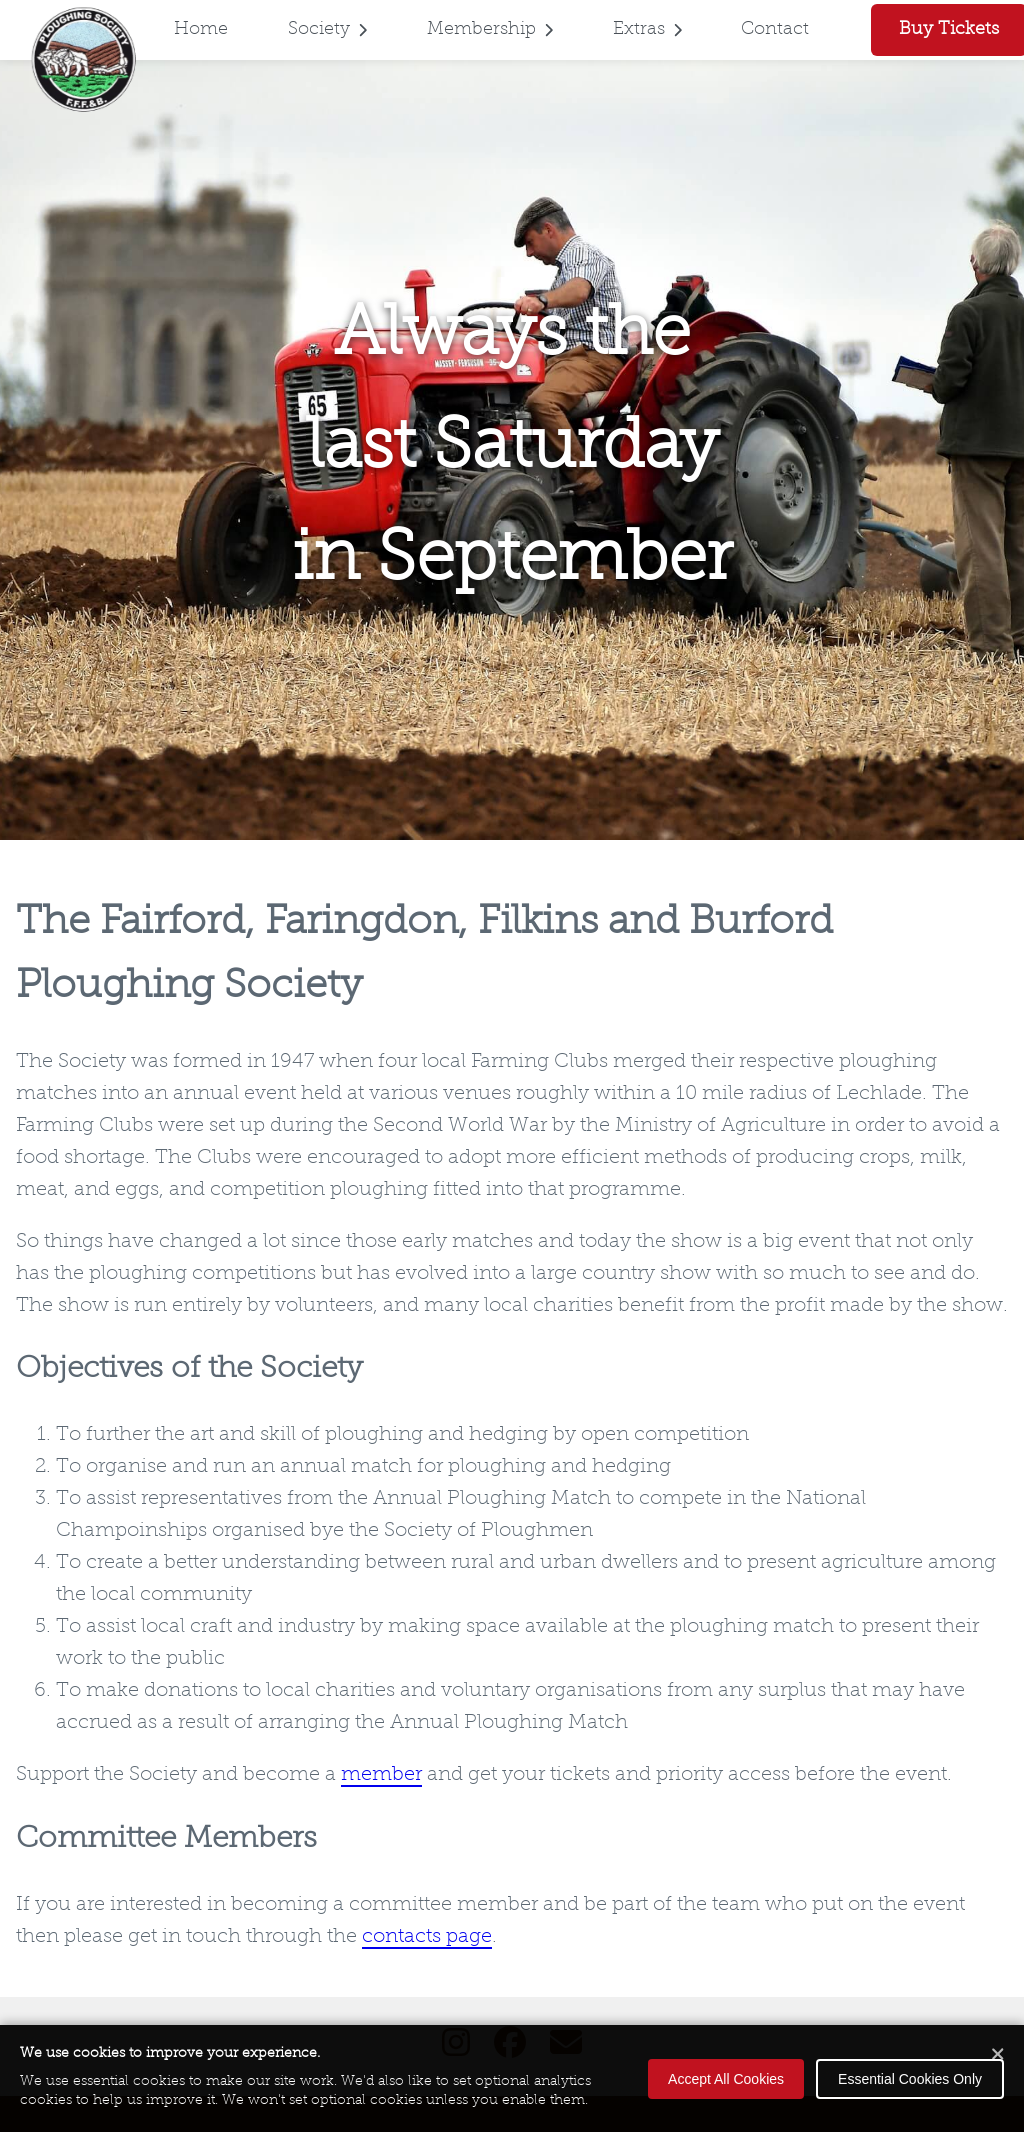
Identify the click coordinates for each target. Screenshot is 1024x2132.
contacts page (427, 1937)
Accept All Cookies (726, 2079)
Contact (775, 29)
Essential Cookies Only (910, 2079)
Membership (490, 29)
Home (201, 29)
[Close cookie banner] (998, 2055)
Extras (647, 29)
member (381, 1775)
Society (327, 29)
